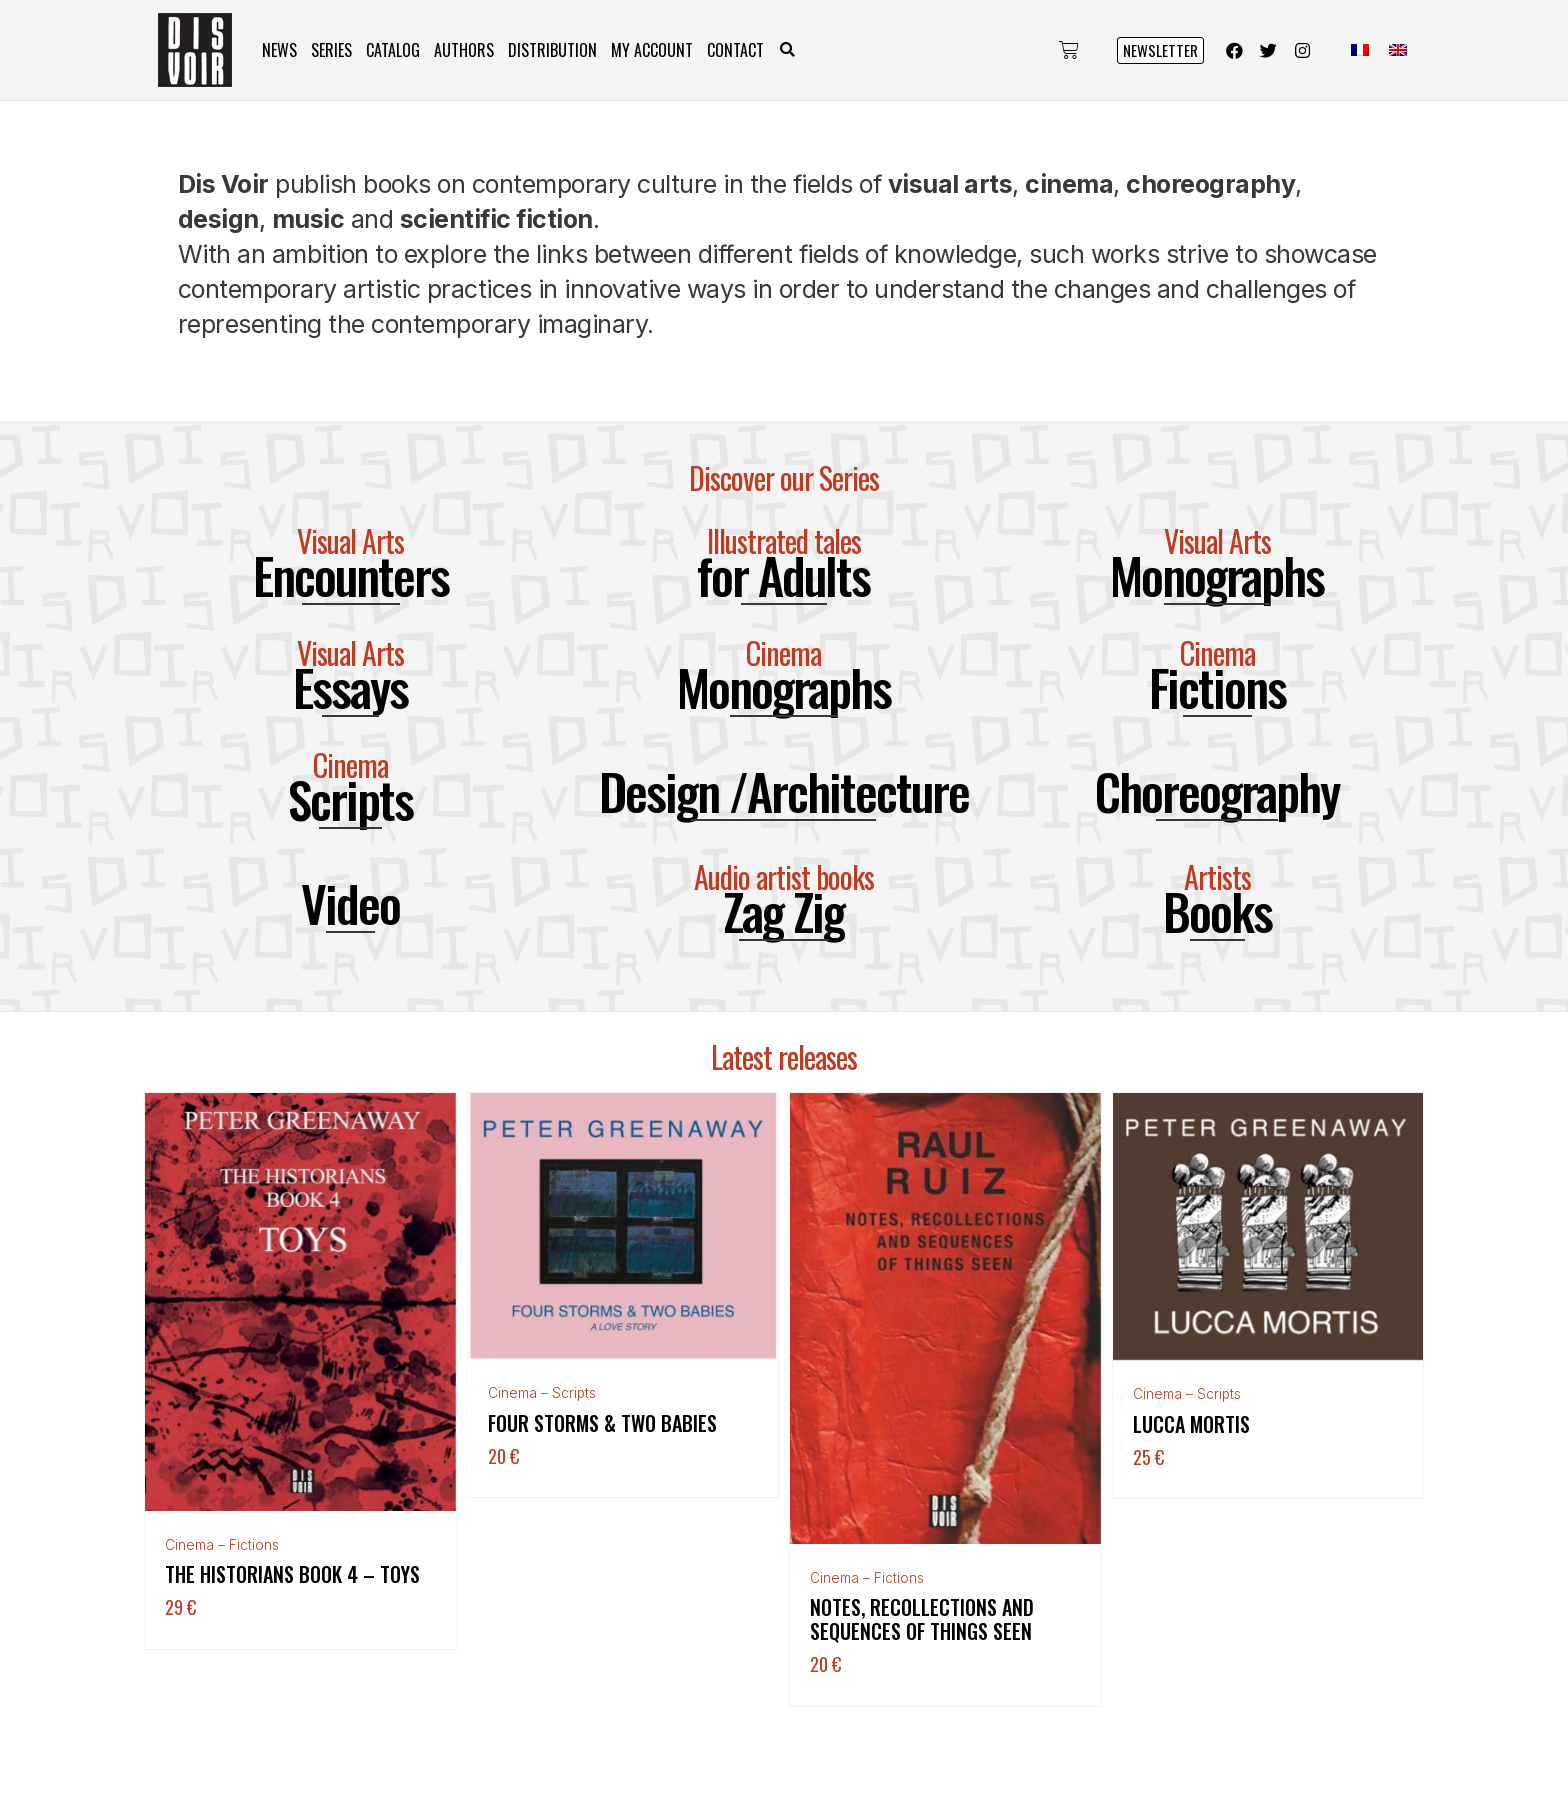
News (279, 50)
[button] (787, 50)
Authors (464, 50)
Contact (735, 50)
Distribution (552, 50)
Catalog (393, 50)
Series (331, 50)
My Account (652, 50)
